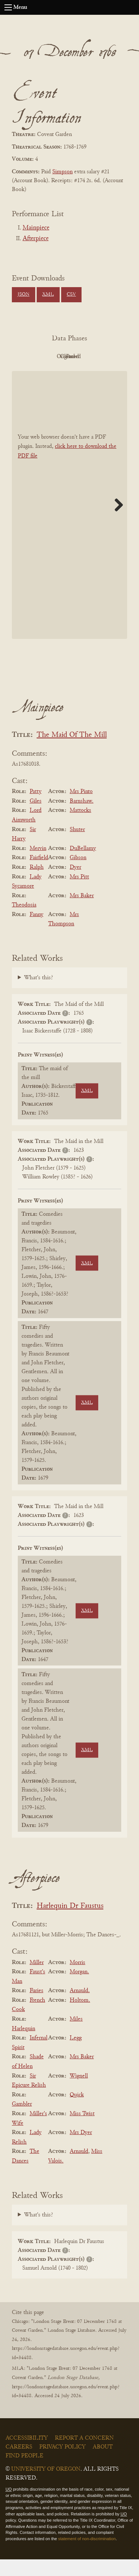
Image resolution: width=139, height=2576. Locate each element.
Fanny (36, 931)
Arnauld (79, 2168)
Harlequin (23, 2045)
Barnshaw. (81, 818)
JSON (23, 294)
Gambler (22, 2121)
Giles (36, 818)
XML (48, 294)
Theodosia (24, 922)
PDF (47, 357)
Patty (36, 808)
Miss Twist (82, 2130)
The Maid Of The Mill (72, 752)
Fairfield (39, 875)
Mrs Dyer (81, 2149)
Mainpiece (36, 228)
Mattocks (80, 827)
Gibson (78, 875)
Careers (19, 2464)
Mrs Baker (82, 912)
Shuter (77, 846)
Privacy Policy (62, 2464)
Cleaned (47, 373)
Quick (77, 2111)
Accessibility (27, 2455)
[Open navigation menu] (8, 7)
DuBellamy (83, 865)
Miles (76, 2036)
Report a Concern (84, 2455)
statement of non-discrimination (87, 2555)
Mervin (38, 865)
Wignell (79, 2093)
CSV (71, 294)
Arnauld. (80, 2007)
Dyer (75, 884)
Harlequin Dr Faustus (70, 1923)
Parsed (88, 373)
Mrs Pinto (81, 808)
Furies (36, 2007)
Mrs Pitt (79, 893)
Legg (76, 2055)
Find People (24, 2472)
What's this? (38, 994)
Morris (77, 1979)
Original (88, 357)
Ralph (37, 884)
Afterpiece (36, 238)
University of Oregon (45, 2486)
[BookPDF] (69, 521)
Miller (37, 1979)
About (103, 2464)
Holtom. (80, 2017)
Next (116, 521)
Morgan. (79, 1988)
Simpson (62, 172)
